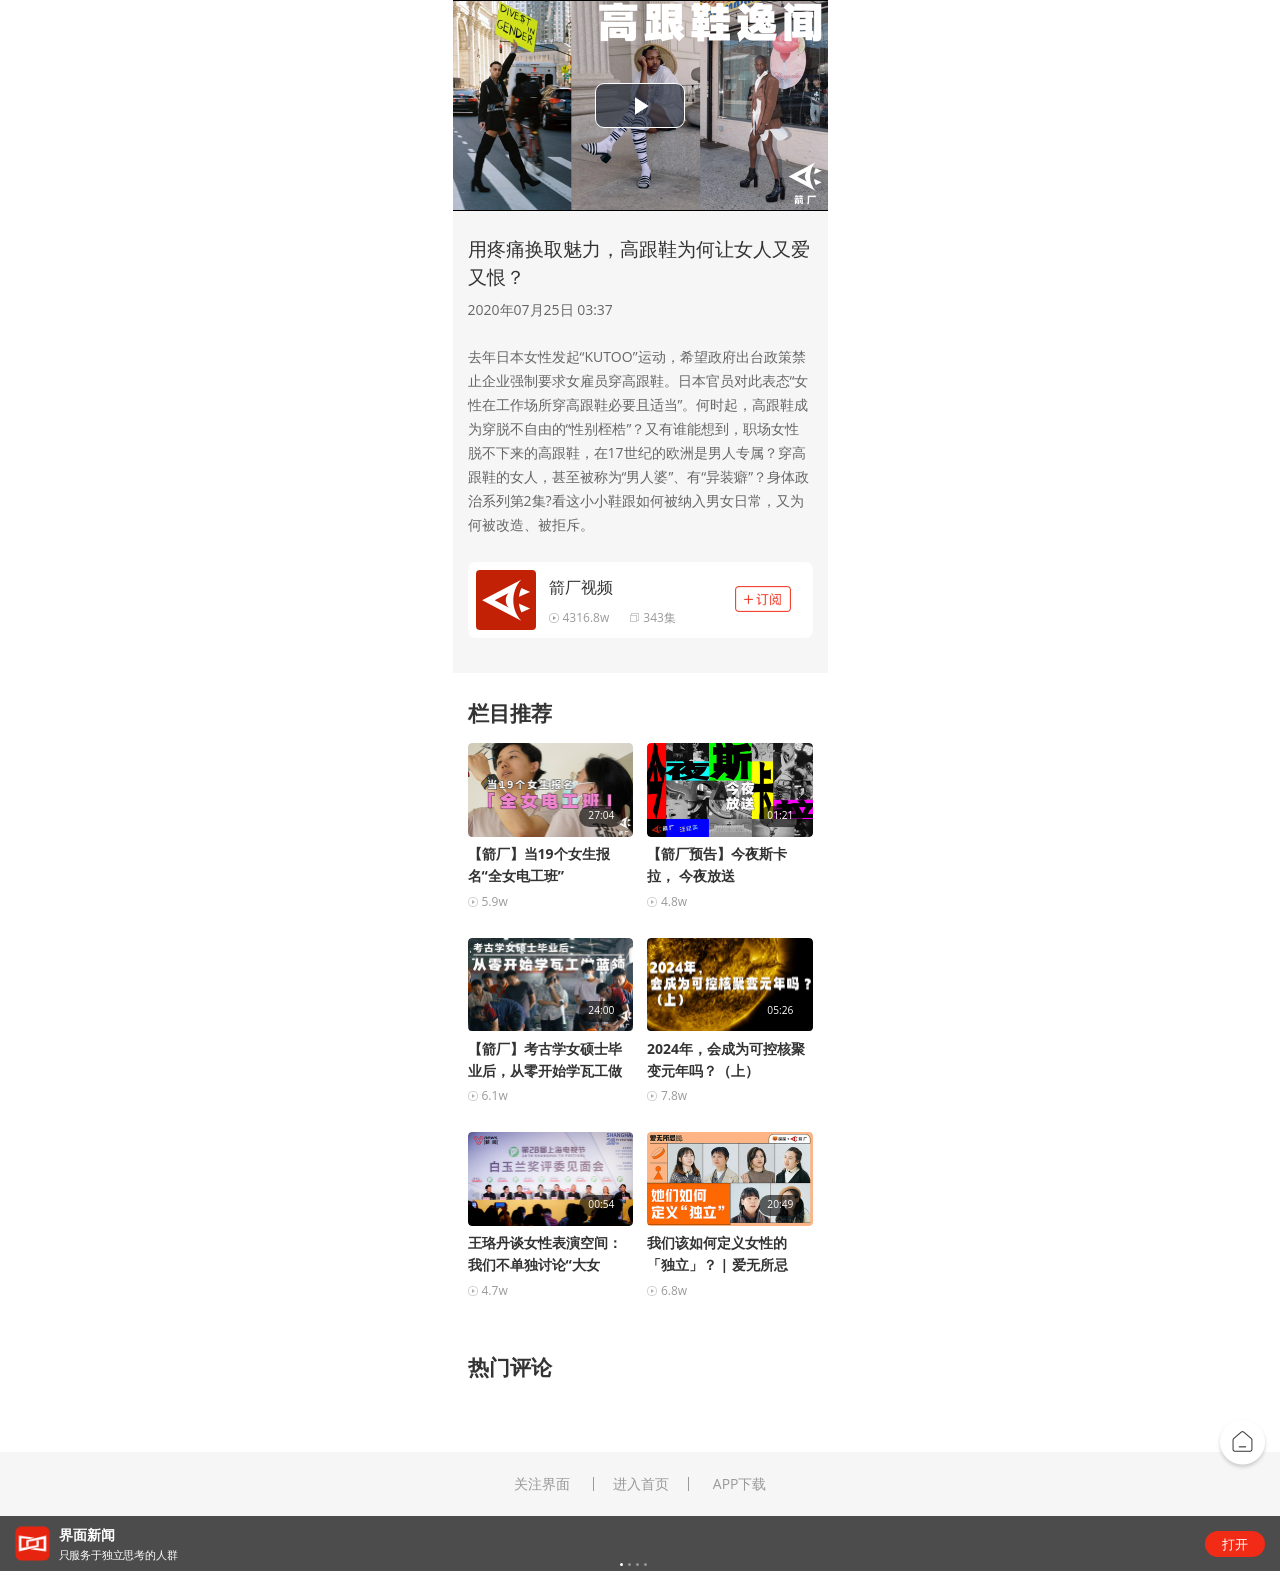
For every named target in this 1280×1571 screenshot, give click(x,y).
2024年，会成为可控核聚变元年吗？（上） (726, 1059)
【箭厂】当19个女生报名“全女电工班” (539, 864)
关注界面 (542, 1484)
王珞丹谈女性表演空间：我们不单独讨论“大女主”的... (545, 1254)
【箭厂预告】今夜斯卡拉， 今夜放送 (717, 864)
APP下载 (740, 1484)
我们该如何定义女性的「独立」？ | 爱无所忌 (717, 1253)
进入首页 (641, 1484)
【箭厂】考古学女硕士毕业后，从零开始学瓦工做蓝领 (545, 1060)
